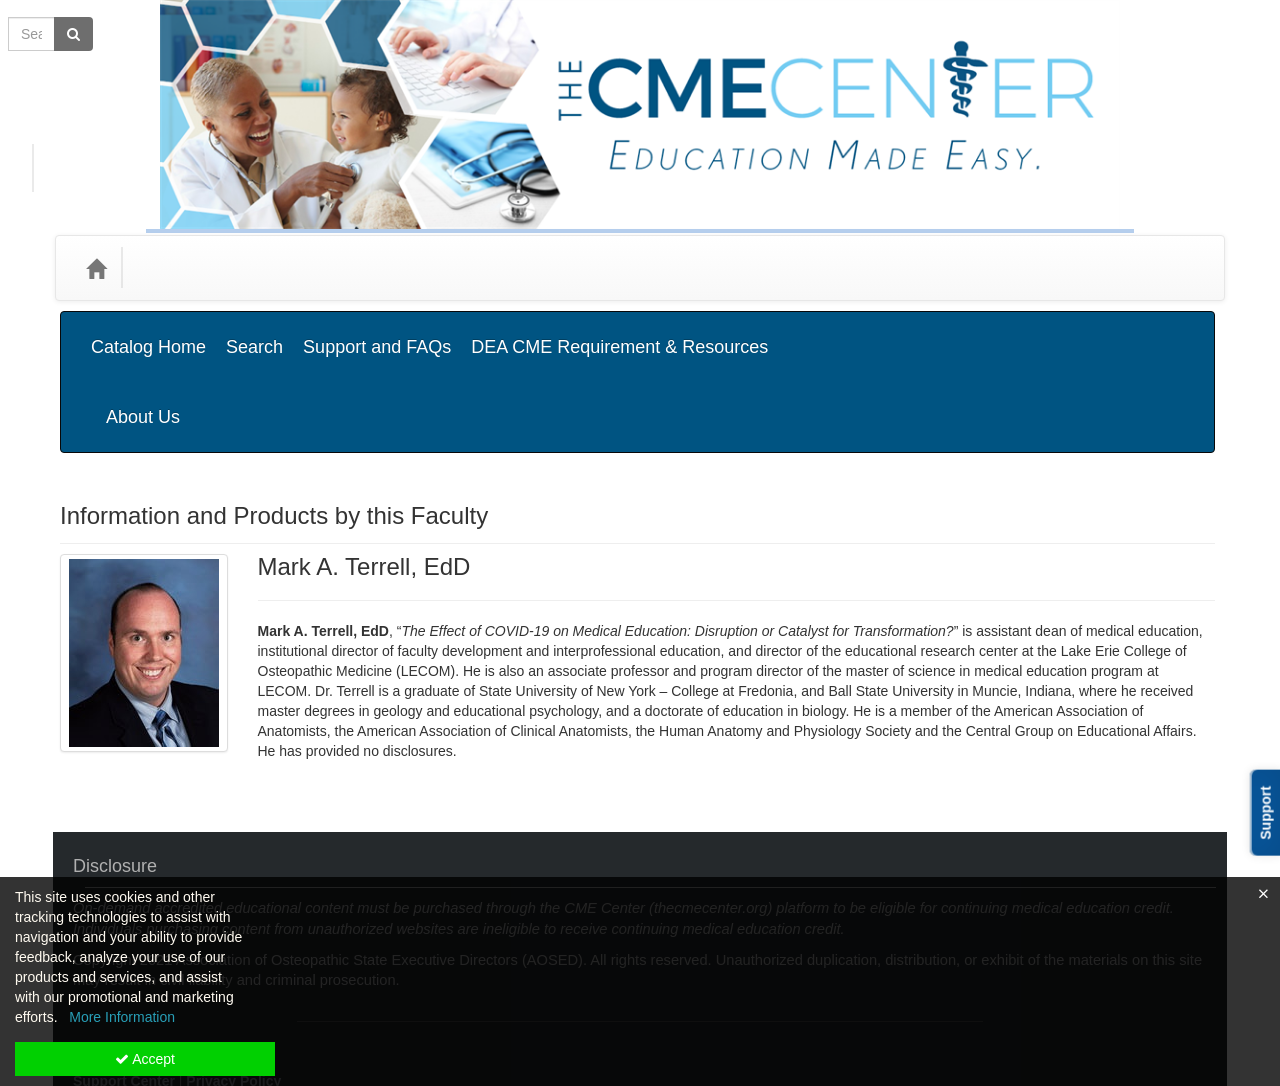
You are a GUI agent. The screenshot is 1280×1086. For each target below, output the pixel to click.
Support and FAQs (377, 332)
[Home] (96, 268)
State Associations (422, 267)
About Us (1159, 332)
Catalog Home (148, 332)
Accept (145, 1059)
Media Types (289, 267)
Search (254, 332)
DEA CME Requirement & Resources (619, 332)
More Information (122, 1017)
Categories (181, 267)
